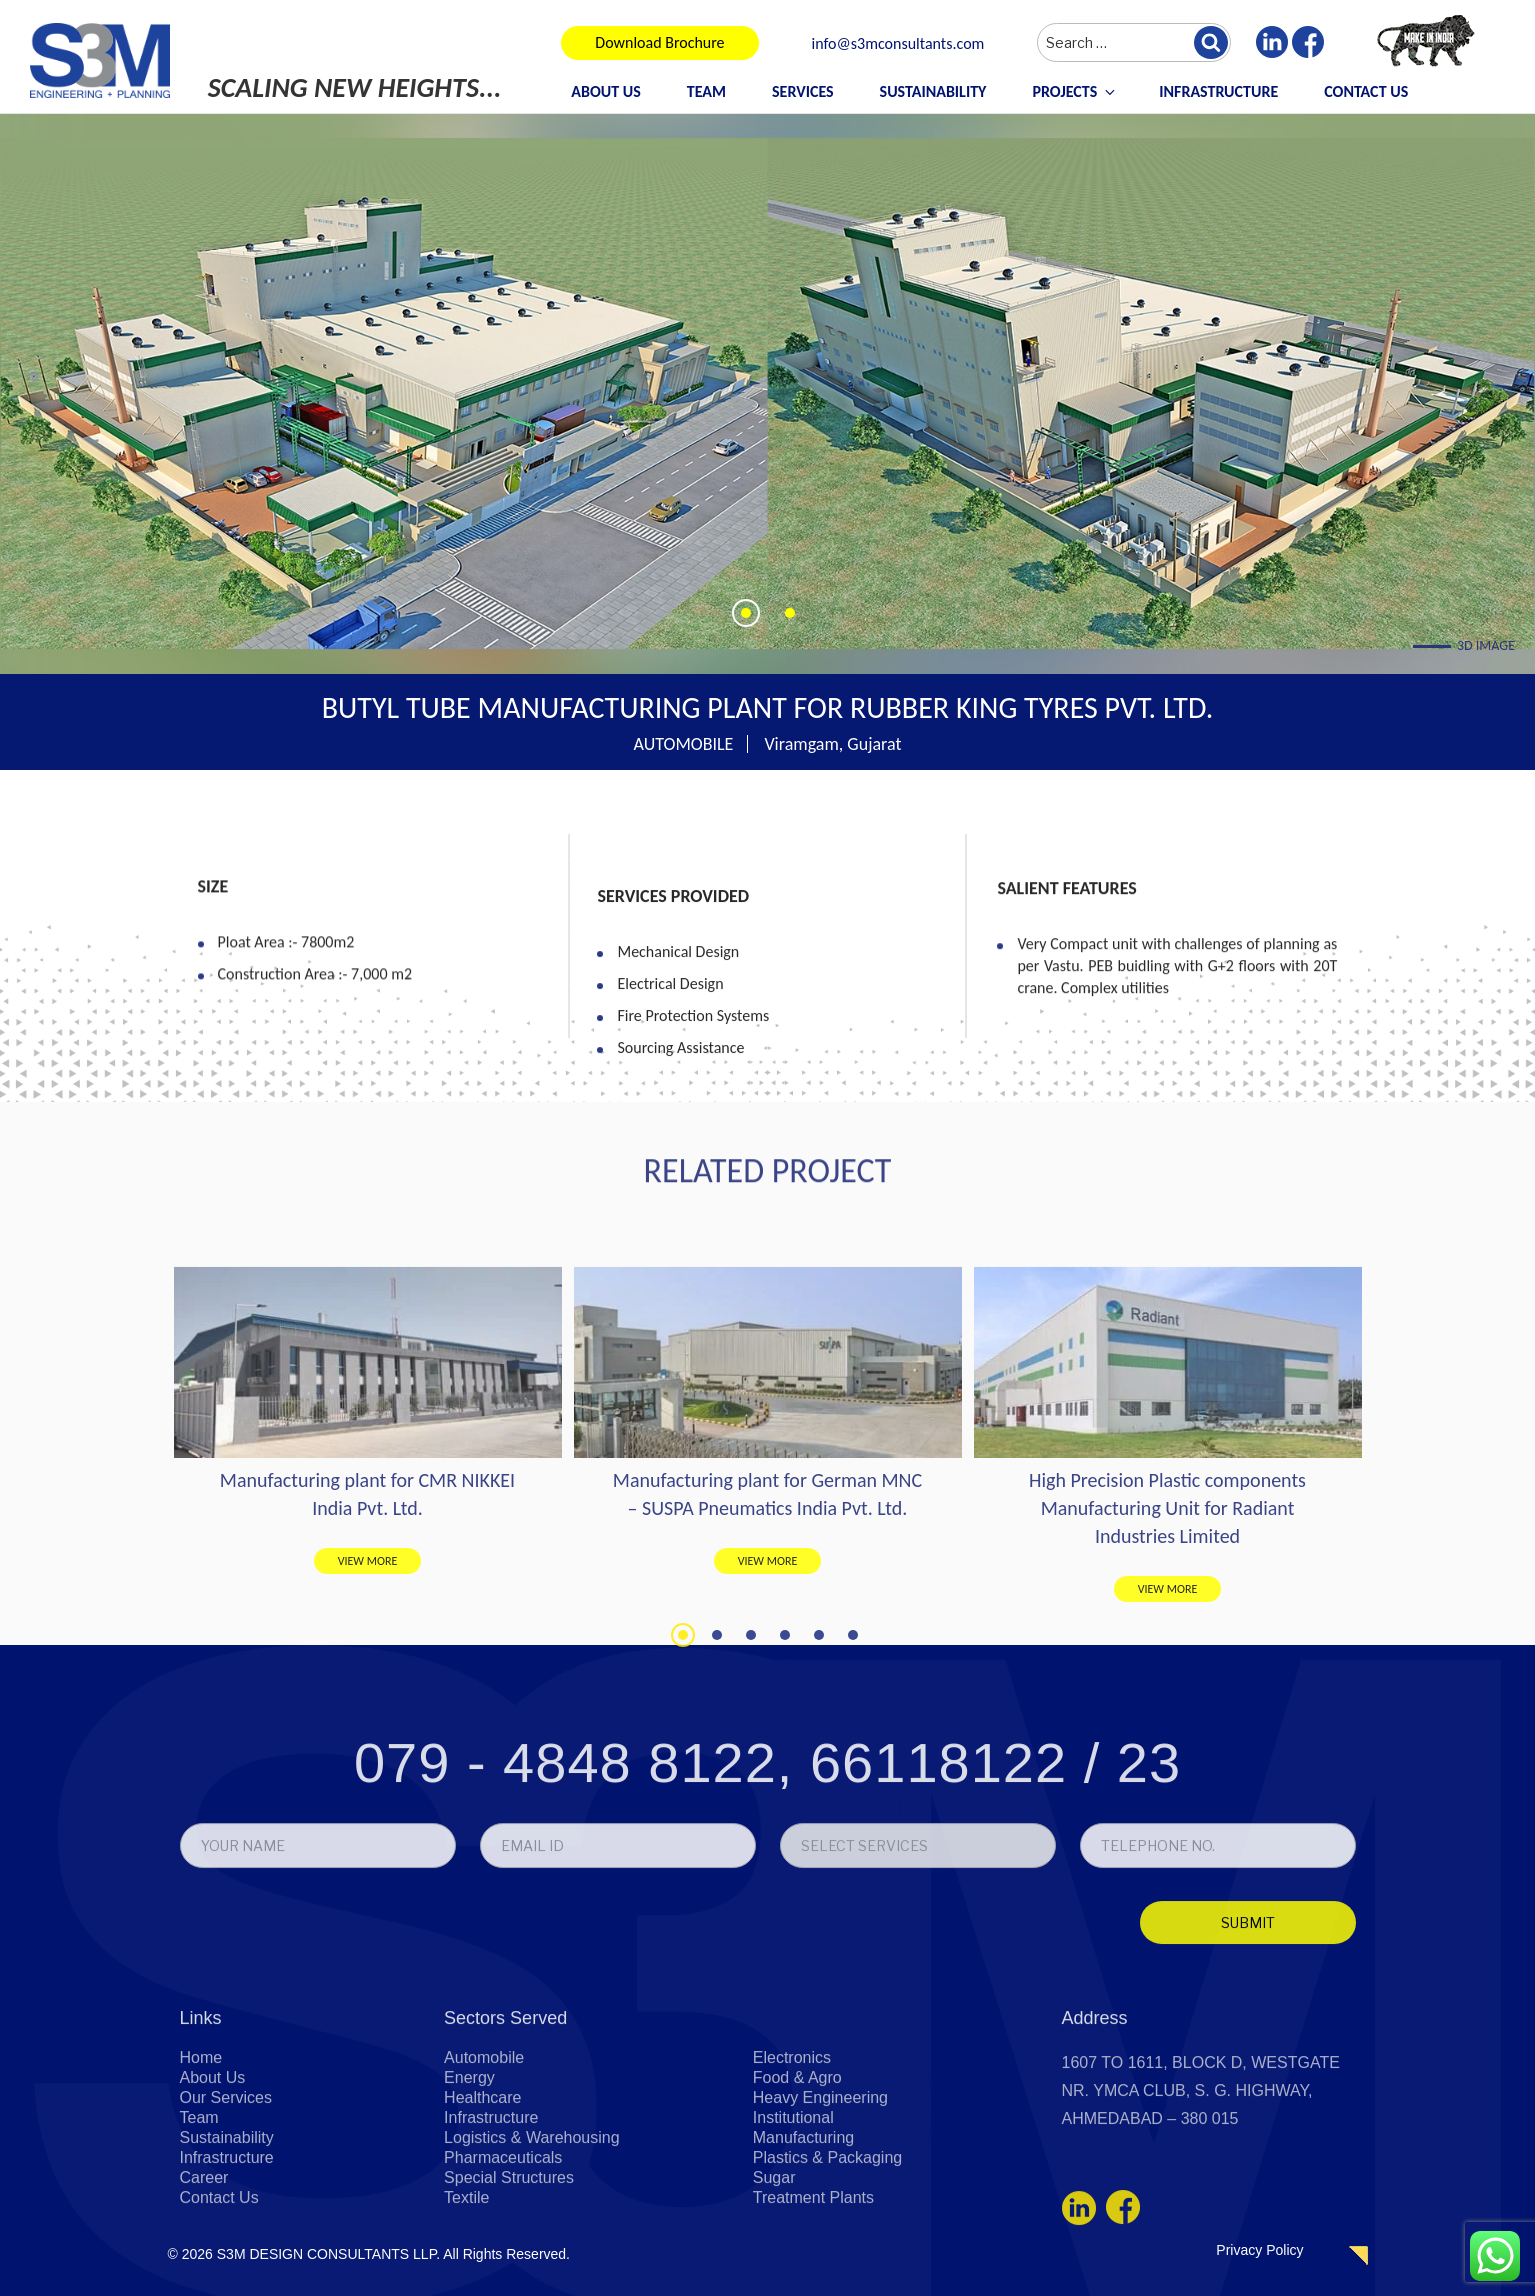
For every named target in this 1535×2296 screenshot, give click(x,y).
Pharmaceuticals (503, 2277)
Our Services (226, 2217)
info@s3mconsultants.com (898, 44)
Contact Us (1366, 91)
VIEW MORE (368, 1771)
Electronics (792, 2177)
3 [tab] (751, 1845)
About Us (605, 91)
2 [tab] (717, 1845)
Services (803, 91)
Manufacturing (803, 2257)
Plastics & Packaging (827, 2277)
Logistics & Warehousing (532, 2257)
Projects (1075, 91)
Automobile (484, 2177)
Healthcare (482, 2217)
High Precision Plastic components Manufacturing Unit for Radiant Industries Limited (1167, 1718)
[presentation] (320, 2054)
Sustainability (933, 91)
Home (201, 2177)
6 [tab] (853, 1845)
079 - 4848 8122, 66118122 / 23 (767, 1889)
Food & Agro (797, 2197)
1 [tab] (683, 1845)
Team (706, 91)
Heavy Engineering (820, 2217)
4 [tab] (785, 1845)
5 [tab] (819, 1845)
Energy (469, 2197)
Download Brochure (659, 42)
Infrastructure (1218, 91)
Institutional (793, 2237)
